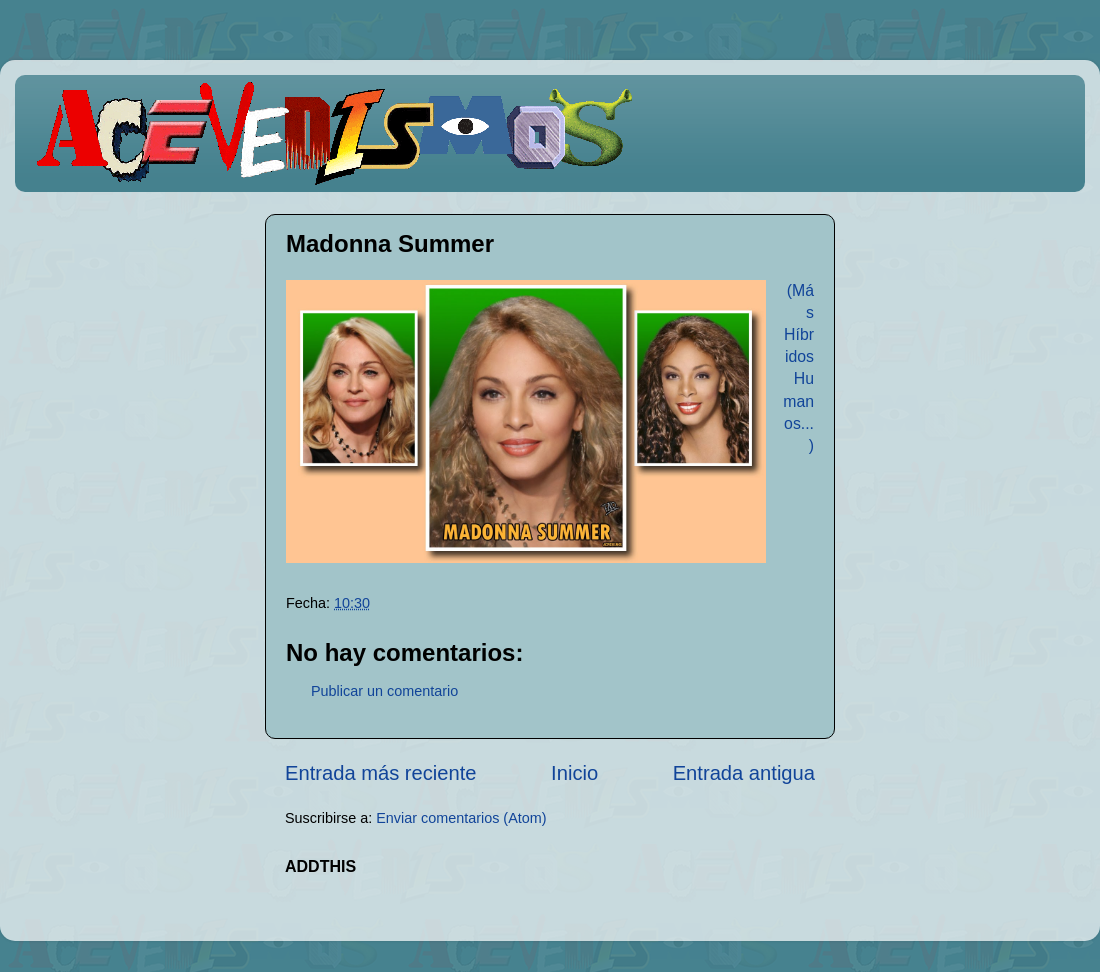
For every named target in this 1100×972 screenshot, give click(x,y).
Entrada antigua (744, 773)
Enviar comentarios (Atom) (461, 818)
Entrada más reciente (381, 773)
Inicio (574, 773)
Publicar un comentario (384, 691)
